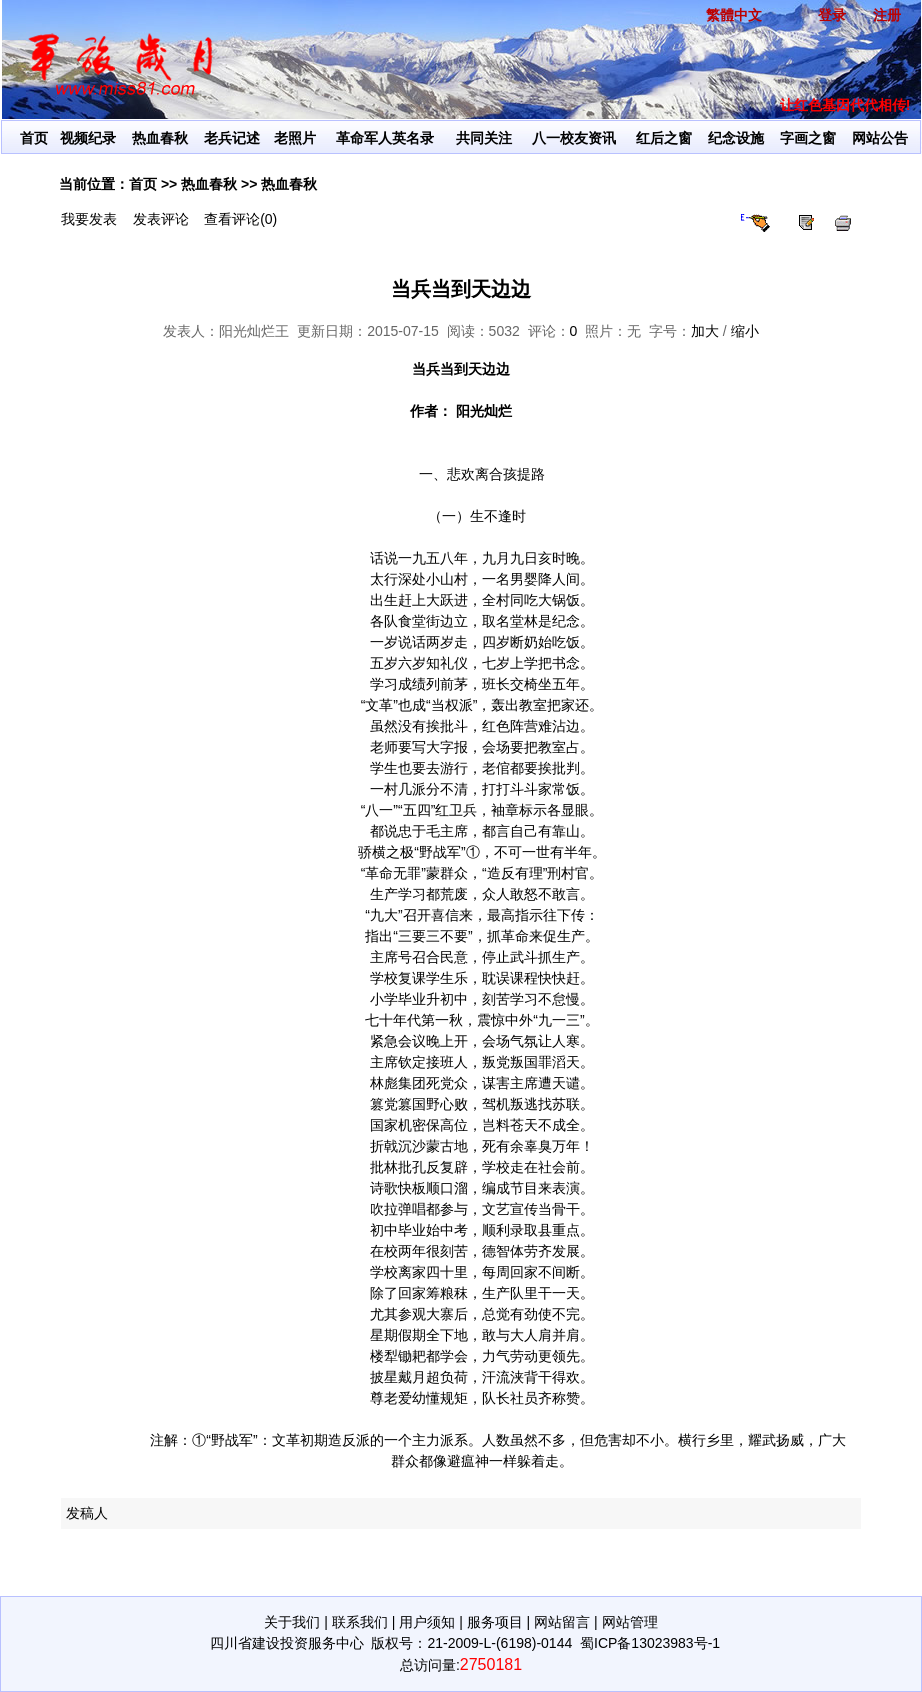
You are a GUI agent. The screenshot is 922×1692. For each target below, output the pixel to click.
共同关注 (484, 138)
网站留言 (562, 1622)
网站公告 (880, 138)
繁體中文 (734, 15)
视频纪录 (88, 138)
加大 (705, 331)
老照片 (295, 138)
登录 (832, 15)
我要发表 (89, 219)
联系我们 (360, 1622)
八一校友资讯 (574, 138)
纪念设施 (736, 138)
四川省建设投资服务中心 (287, 1643)
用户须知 (427, 1622)
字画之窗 (808, 138)
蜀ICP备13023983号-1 (650, 1643)
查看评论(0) (240, 219)
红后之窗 (664, 138)
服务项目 (495, 1622)
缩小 (745, 331)
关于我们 (292, 1622)
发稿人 (87, 1513)
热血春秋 (160, 138)
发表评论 (161, 219)
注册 (887, 15)
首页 (34, 138)
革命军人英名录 (385, 138)
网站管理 (630, 1622)
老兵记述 (232, 138)
